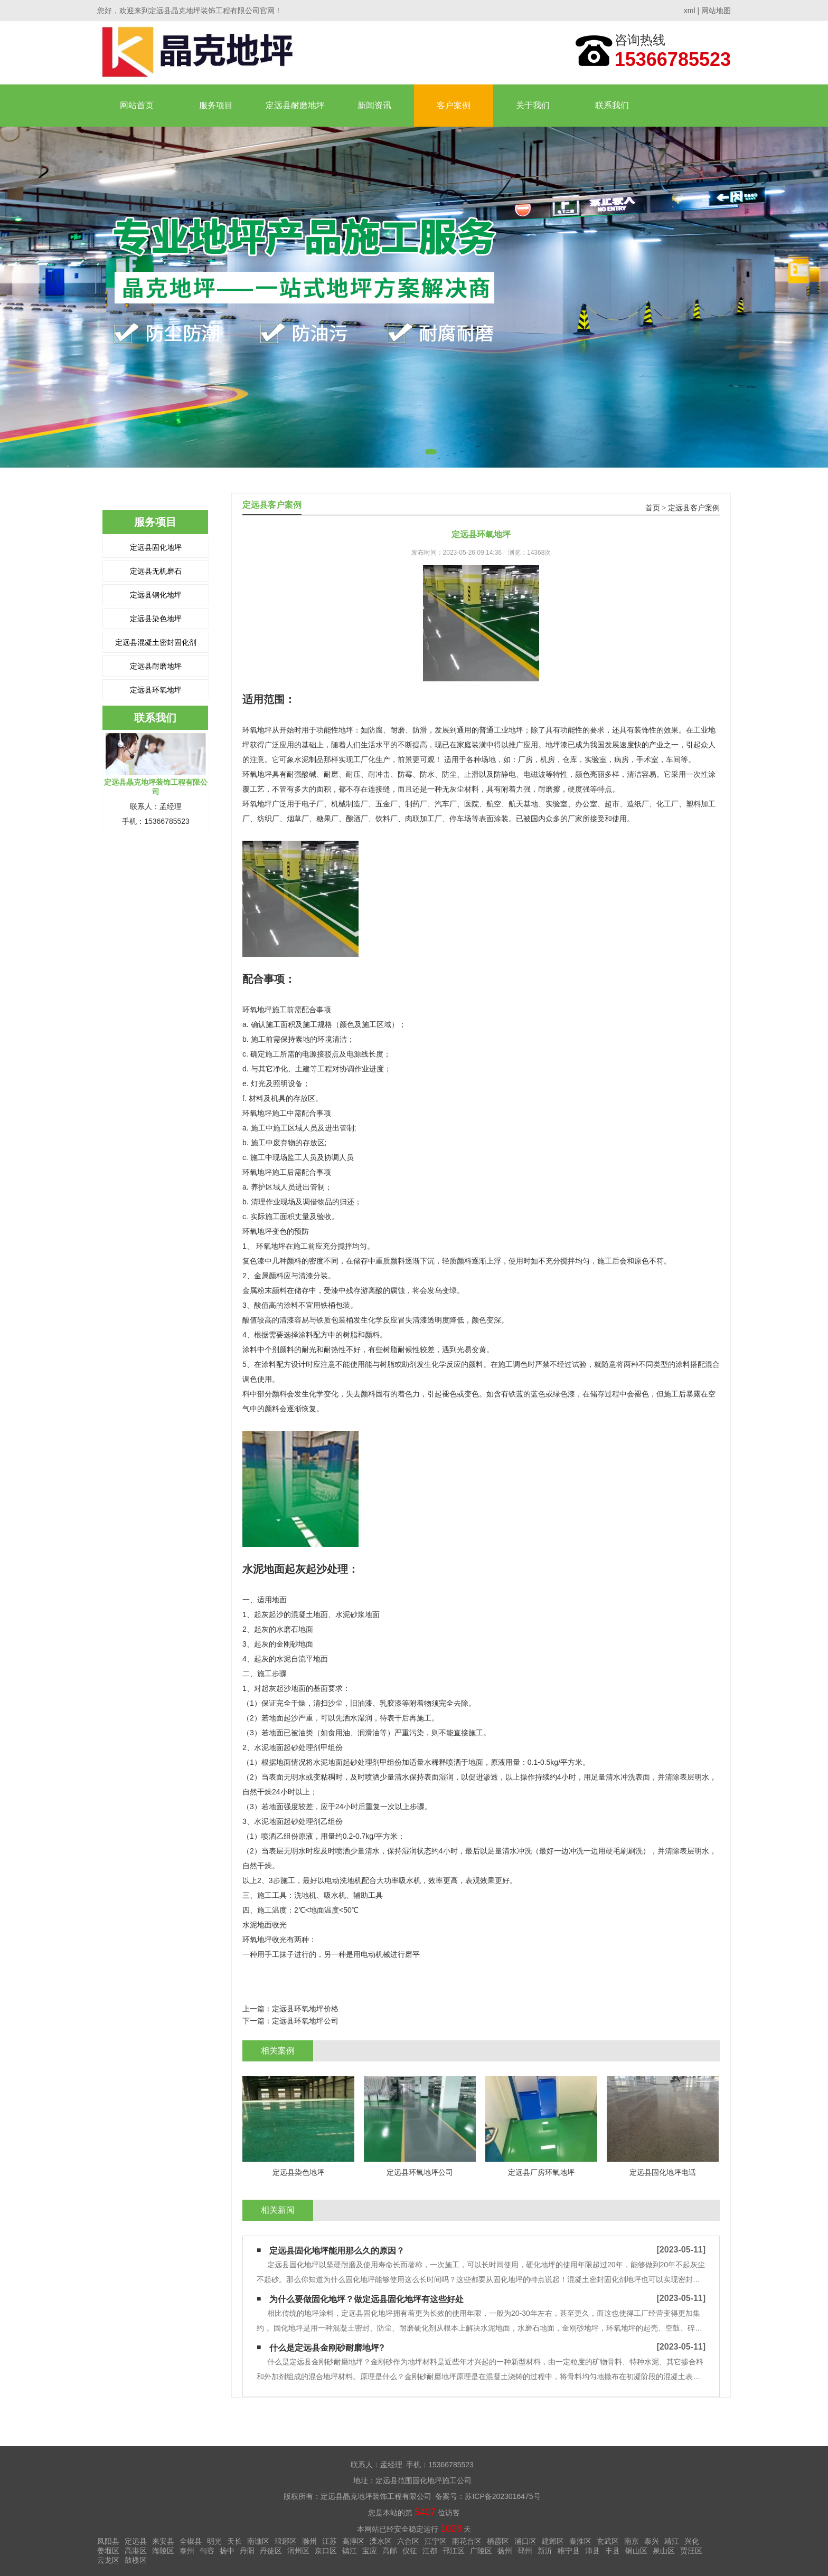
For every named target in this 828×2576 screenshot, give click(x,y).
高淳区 (353, 2541)
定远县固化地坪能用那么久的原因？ (336, 2250)
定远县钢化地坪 (156, 595)
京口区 (326, 2550)
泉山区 (664, 2550)
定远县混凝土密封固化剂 (155, 642)
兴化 (691, 2541)
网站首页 (137, 105)
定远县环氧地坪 (156, 690)
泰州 (187, 2550)
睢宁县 (569, 2550)
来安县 (163, 2541)
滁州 (309, 2541)
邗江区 (454, 2550)
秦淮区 (580, 2541)
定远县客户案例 (694, 508)
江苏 (329, 2541)
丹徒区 (271, 2550)
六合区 (408, 2541)
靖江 (671, 2541)
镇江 (349, 2550)
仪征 (409, 2550)
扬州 (504, 2550)
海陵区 (163, 2550)
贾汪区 (691, 2550)
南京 (631, 2541)
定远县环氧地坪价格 (305, 2008)
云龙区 (108, 2560)
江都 (429, 2550)
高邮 (389, 2550)
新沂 (545, 2550)
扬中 (227, 2550)
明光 (214, 2541)
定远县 (136, 2541)
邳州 (525, 2550)
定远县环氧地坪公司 (305, 2021)
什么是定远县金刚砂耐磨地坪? (326, 2347)
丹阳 (247, 2550)
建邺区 (553, 2541)
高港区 (136, 2550)
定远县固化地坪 (156, 547)
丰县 (612, 2550)
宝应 (369, 2550)
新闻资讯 (374, 105)
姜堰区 (108, 2550)
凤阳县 (108, 2541)
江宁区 (436, 2541)
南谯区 (258, 2541)
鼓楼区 (136, 2560)
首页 (652, 508)
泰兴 (651, 2541)
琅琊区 (286, 2541)
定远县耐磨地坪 (295, 105)
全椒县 (191, 2541)
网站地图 (716, 10)
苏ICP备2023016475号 (502, 2496)
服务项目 (216, 105)
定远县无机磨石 (156, 571)
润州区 (298, 2550)
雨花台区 (467, 2541)
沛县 (592, 2550)
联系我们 (612, 105)
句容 (207, 2550)
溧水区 (381, 2541)
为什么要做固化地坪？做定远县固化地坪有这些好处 (366, 2299)
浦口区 (525, 2541)
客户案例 (454, 105)
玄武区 (608, 2541)
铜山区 (636, 2550)
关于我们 (533, 105)
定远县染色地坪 (156, 618)
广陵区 (481, 2550)
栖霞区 (498, 2541)
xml (689, 10)
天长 (234, 2541)
